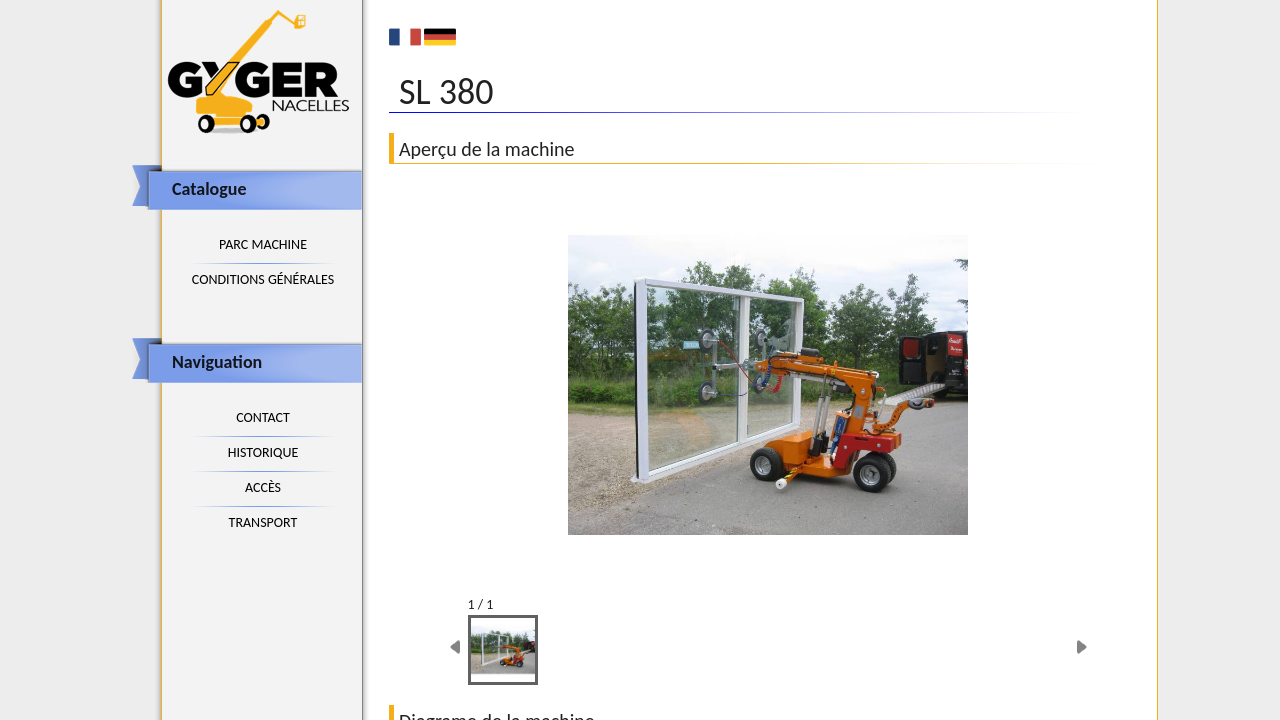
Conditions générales (263, 279)
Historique (263, 452)
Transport (263, 522)
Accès (263, 487)
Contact (263, 417)
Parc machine (263, 244)
